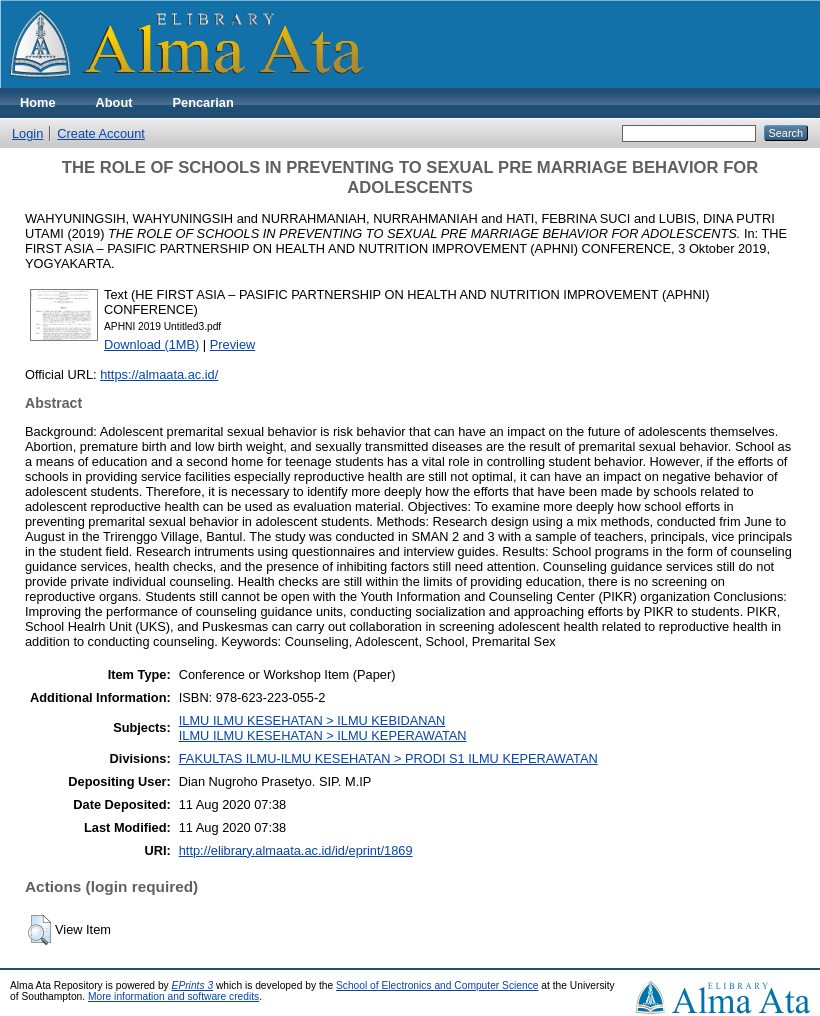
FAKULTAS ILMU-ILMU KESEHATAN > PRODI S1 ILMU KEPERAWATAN (388, 758)
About (114, 102)
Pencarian (203, 102)
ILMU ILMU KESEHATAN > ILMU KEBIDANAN (312, 720)
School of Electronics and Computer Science (437, 985)
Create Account (101, 133)
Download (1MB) (151, 344)
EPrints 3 (193, 985)
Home (38, 102)
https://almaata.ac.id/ (159, 374)
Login (27, 133)
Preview (233, 344)
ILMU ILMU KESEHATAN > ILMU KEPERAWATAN (323, 735)
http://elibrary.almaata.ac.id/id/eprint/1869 (296, 850)
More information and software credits (173, 996)
